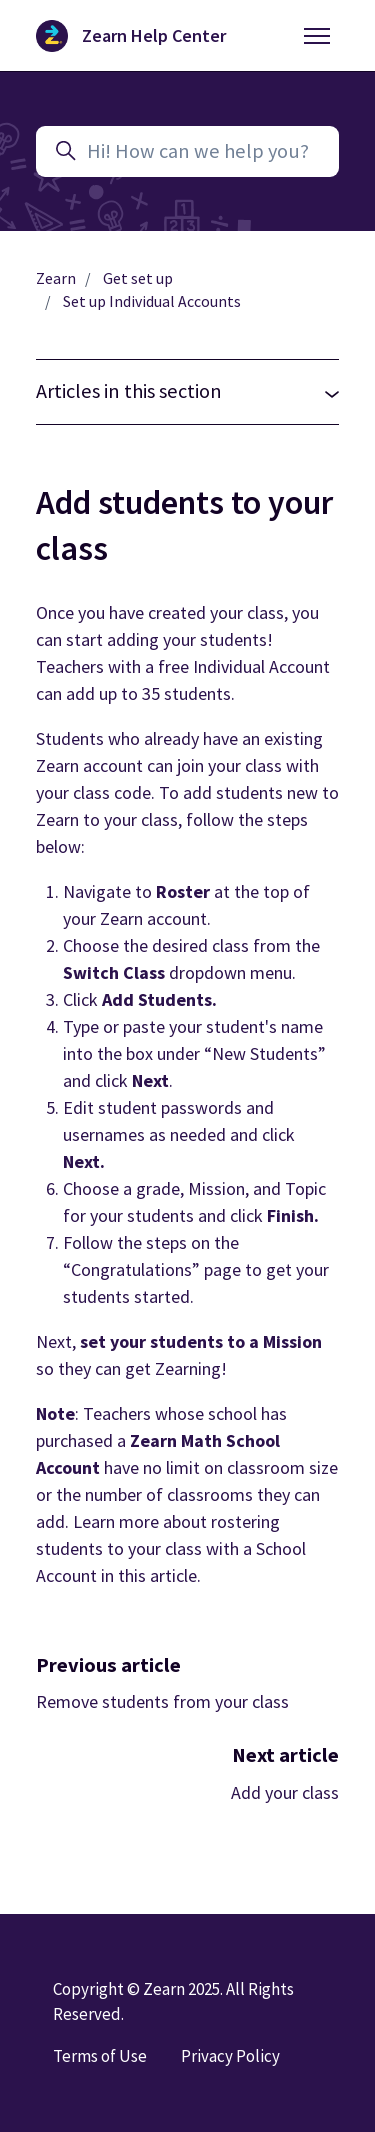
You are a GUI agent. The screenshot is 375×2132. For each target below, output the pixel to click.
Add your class (285, 1792)
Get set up (138, 278)
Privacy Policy (230, 2056)
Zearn (56, 278)
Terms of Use (100, 2056)
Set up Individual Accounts (152, 301)
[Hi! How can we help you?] (187, 151)
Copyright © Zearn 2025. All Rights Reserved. (173, 2001)
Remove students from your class (162, 1701)
